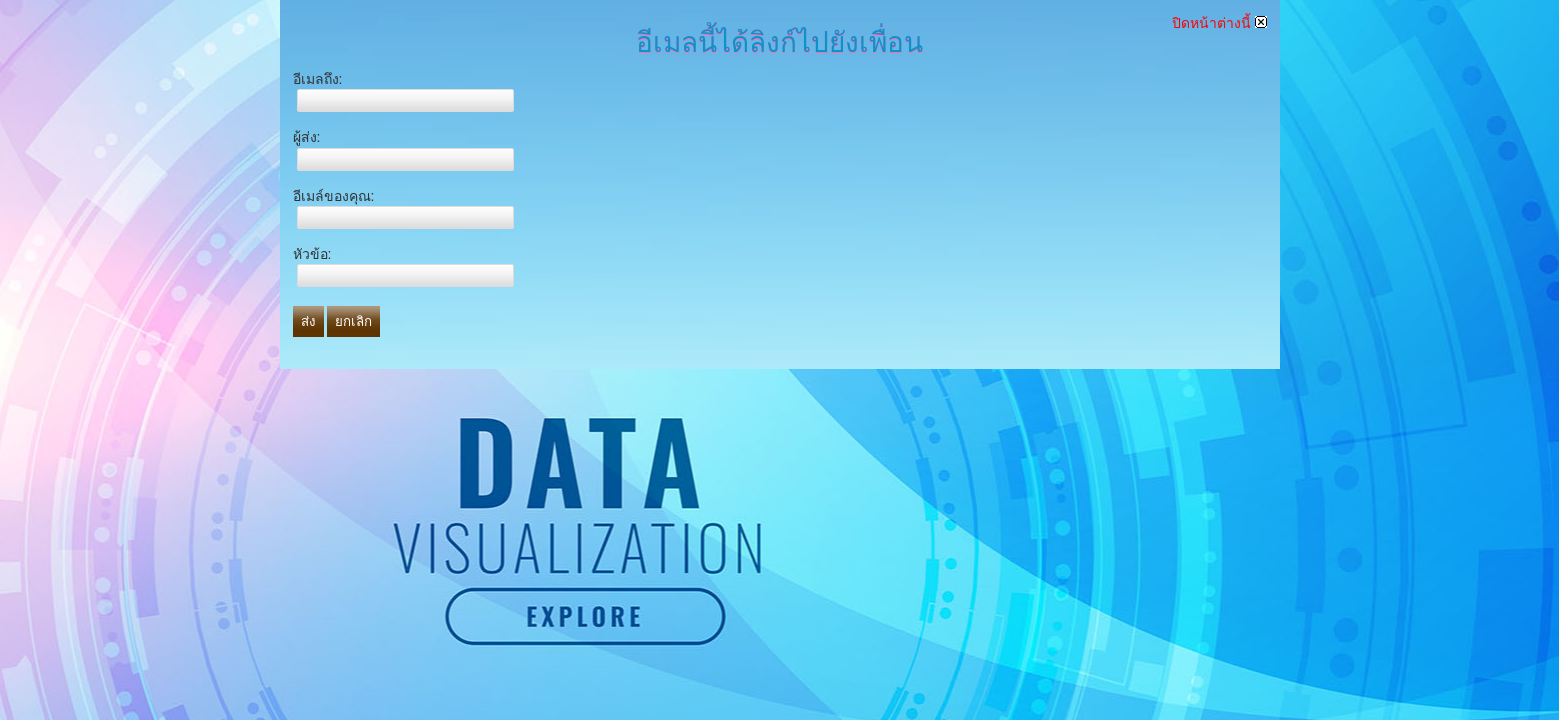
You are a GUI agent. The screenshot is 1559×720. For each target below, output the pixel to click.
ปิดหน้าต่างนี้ (1219, 23)
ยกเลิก (353, 321)
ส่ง (308, 321)
